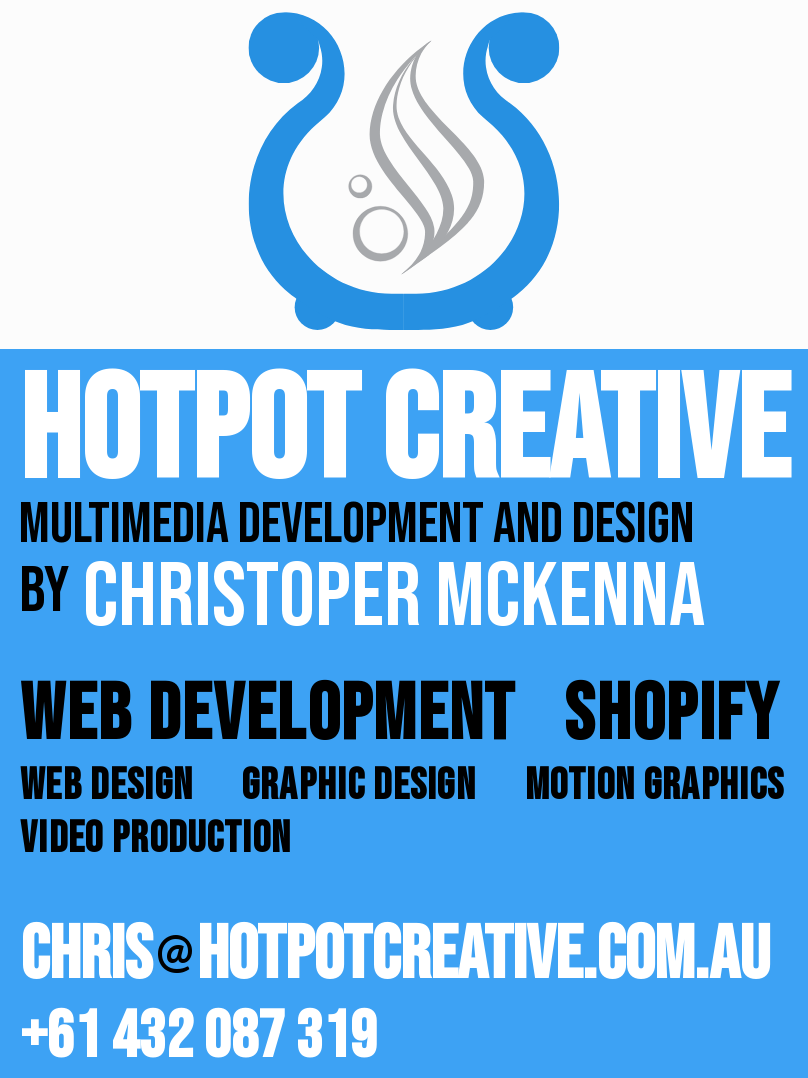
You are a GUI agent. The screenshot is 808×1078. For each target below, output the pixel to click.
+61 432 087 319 (198, 1037)
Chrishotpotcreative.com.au (395, 959)
